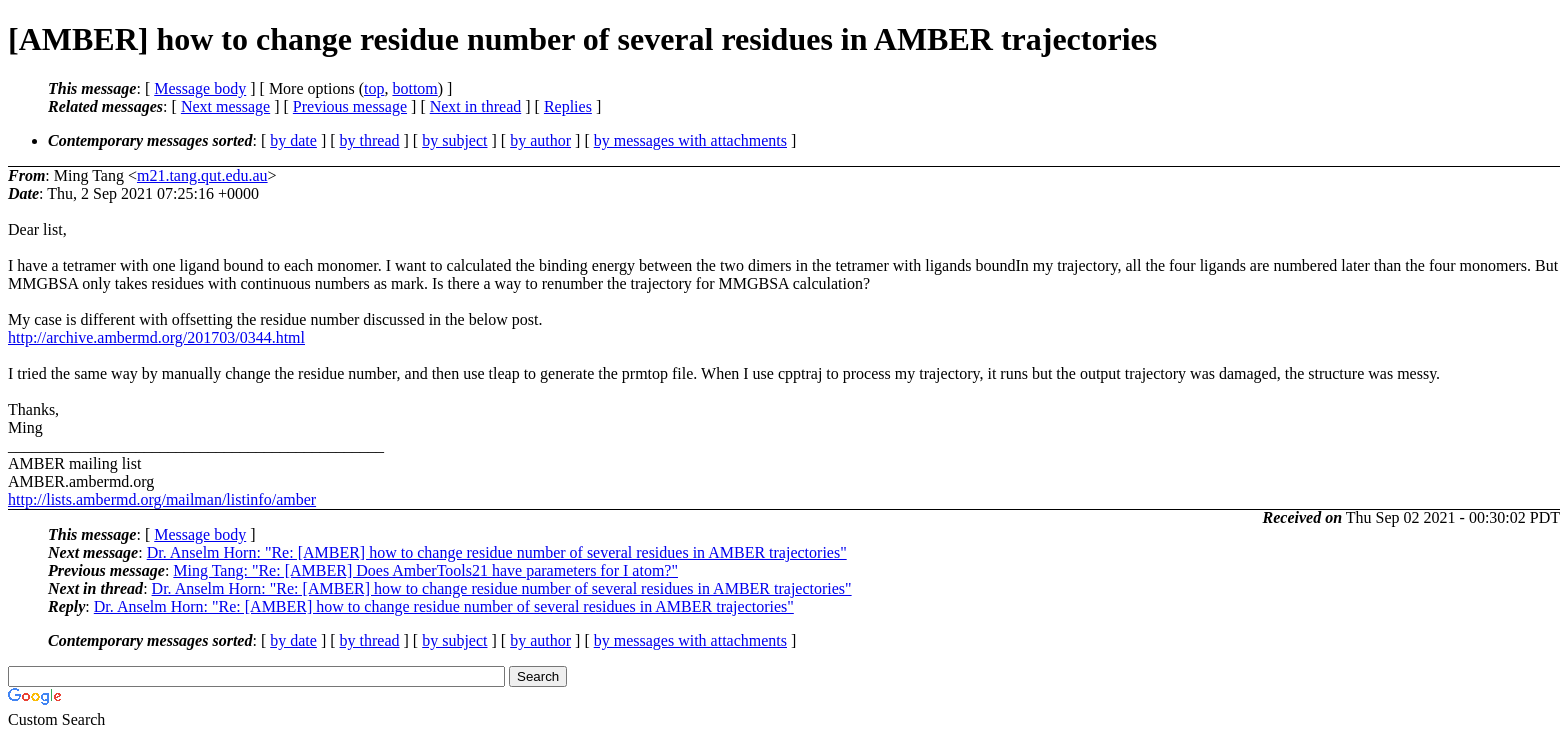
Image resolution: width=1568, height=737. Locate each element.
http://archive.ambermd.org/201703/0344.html (156, 337)
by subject (454, 140)
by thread (370, 140)
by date (293, 140)
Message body (200, 88)
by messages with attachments (690, 140)
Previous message (350, 106)
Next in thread (476, 106)
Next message (225, 106)
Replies (568, 106)
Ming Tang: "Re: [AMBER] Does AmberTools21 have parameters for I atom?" (425, 570)
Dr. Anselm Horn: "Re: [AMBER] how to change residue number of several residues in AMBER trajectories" (497, 552)
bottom (414, 88)
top (374, 88)
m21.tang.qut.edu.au (202, 175)
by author (540, 140)
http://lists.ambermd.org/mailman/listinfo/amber (162, 499)
